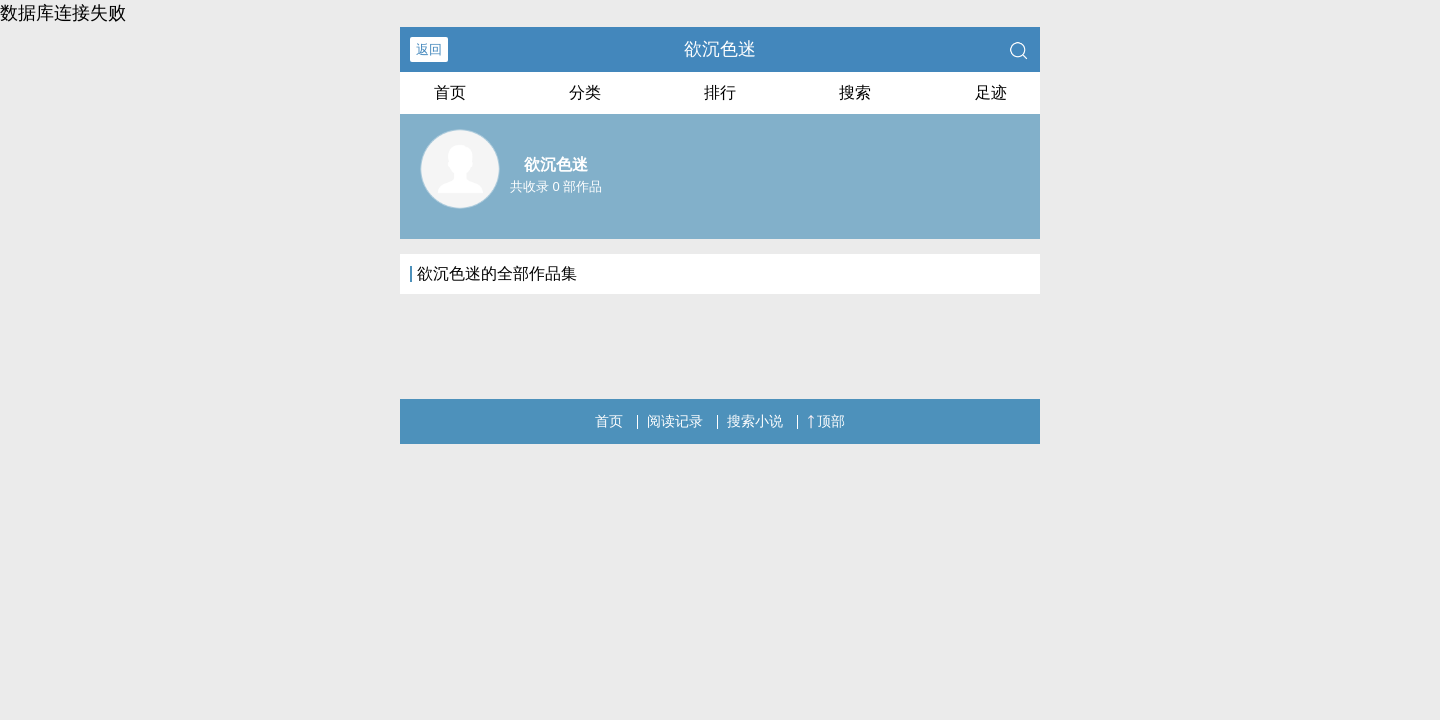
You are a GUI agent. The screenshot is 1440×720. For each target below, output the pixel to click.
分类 (585, 92)
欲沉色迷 (720, 49)
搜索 (855, 92)
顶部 (826, 421)
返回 (429, 49)
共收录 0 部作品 (556, 186)
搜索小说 (755, 421)
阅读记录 (675, 421)
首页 (450, 92)
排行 (720, 92)
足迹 (991, 92)
